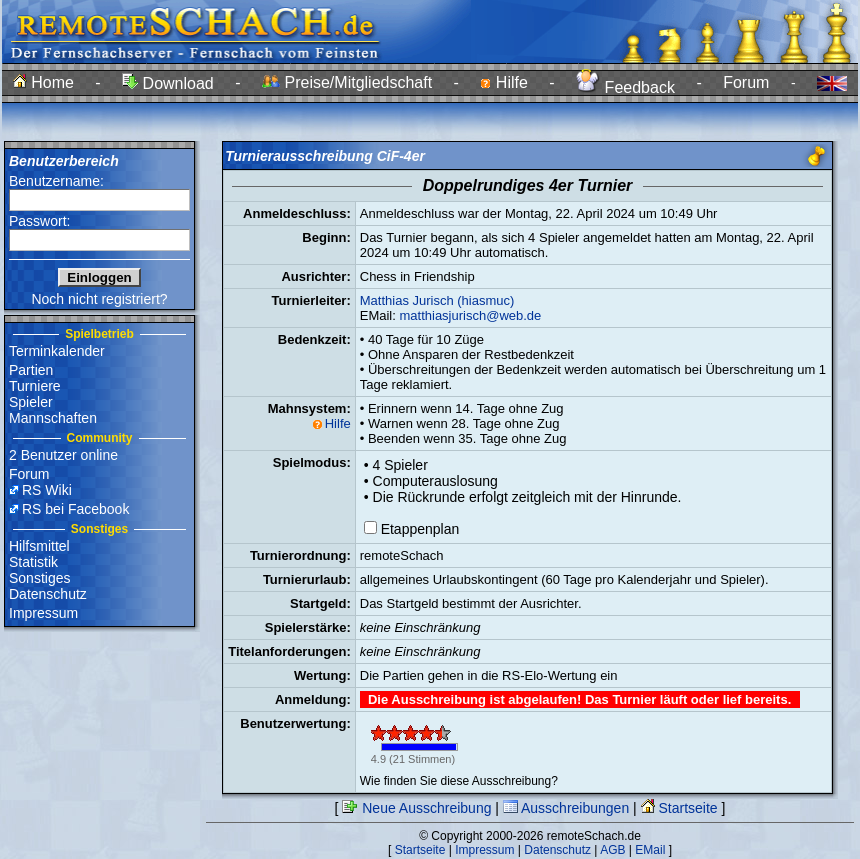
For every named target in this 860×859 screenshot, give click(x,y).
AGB (612, 850)
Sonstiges (39, 578)
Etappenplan (420, 529)
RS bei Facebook (75, 509)
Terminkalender (57, 351)
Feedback (625, 87)
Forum (746, 82)
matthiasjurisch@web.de (470, 315)
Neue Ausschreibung (416, 808)
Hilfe (503, 82)
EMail (650, 850)
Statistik (33, 562)
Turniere (35, 386)
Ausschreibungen (566, 808)
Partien (31, 370)
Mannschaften (53, 418)
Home (43, 82)
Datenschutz (48, 594)
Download (168, 83)
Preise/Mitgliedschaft (347, 82)
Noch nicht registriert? (99, 299)
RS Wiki (47, 490)
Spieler (31, 402)
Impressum (43, 613)
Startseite (679, 808)
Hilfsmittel (39, 546)
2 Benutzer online (63, 455)
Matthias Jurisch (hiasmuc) (437, 300)
